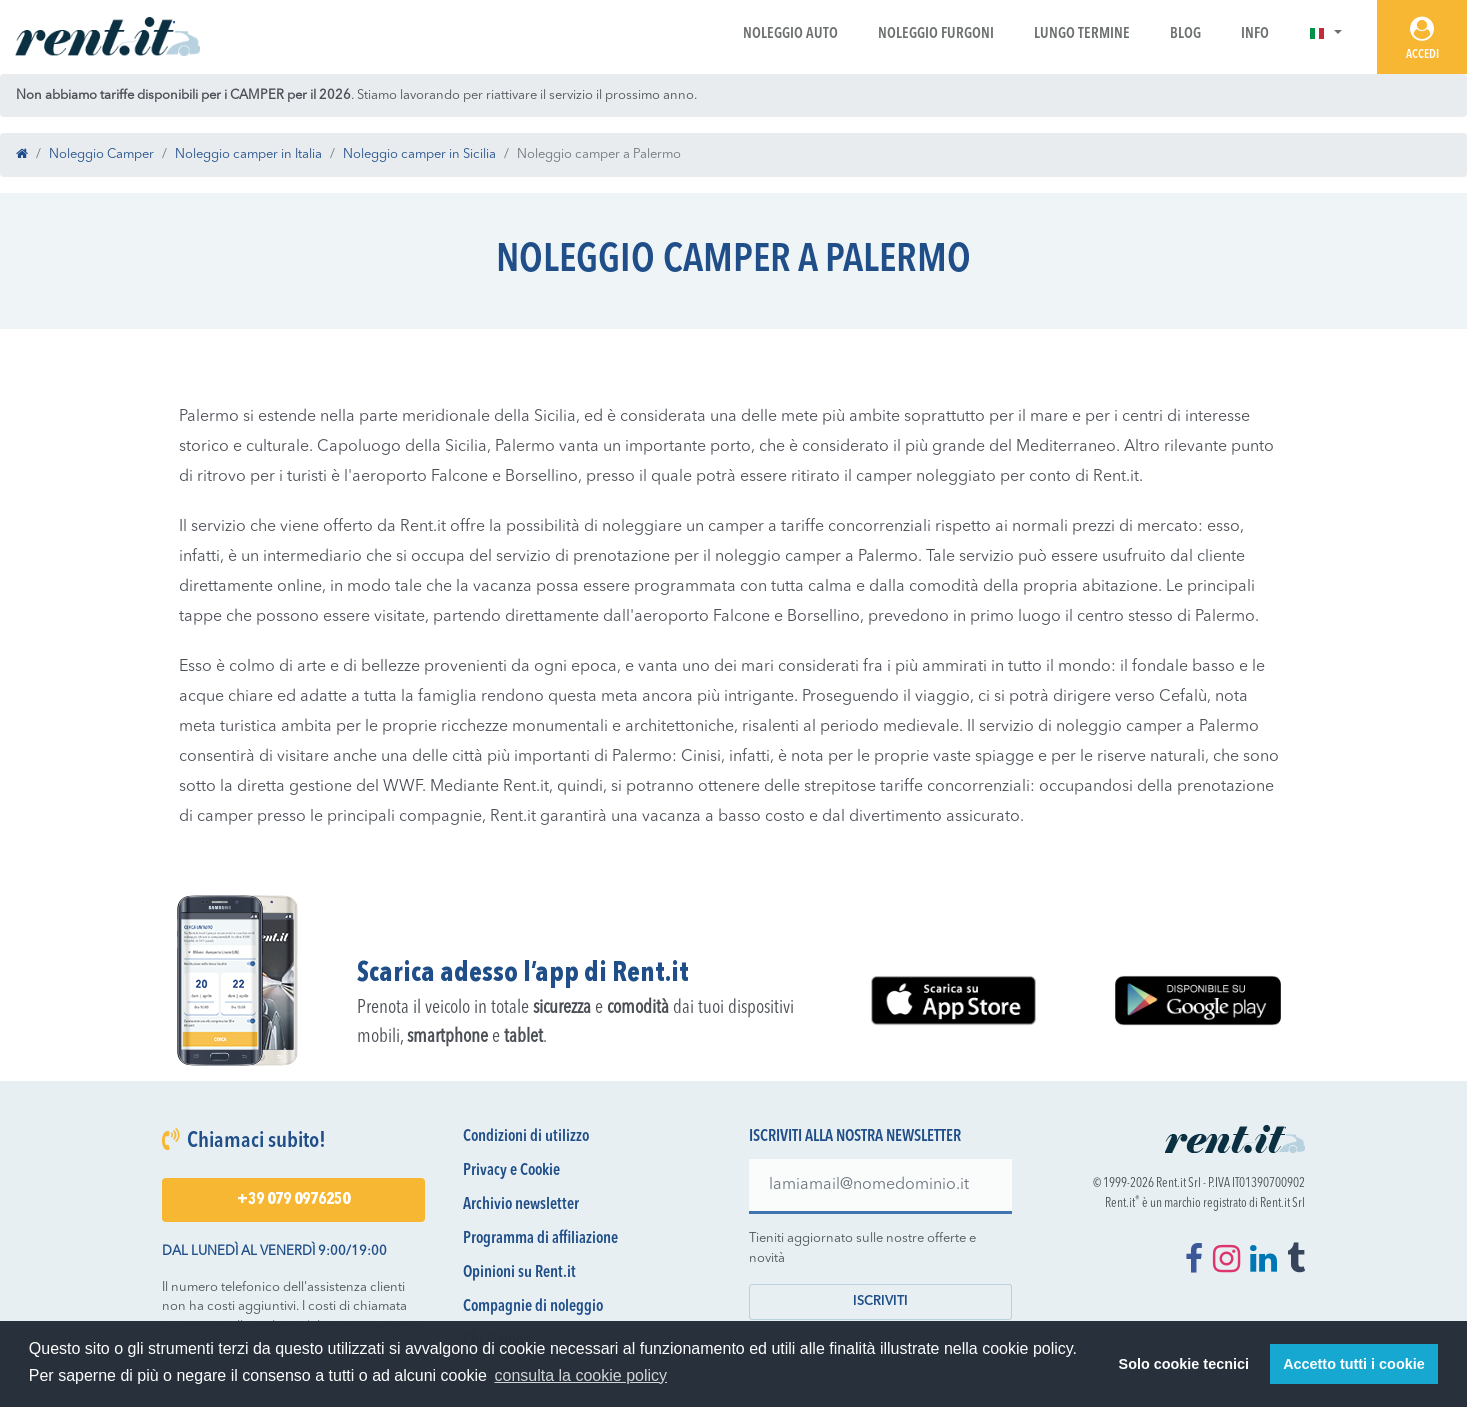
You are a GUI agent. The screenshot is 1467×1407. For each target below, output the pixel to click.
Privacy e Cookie (511, 1171)
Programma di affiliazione (540, 1239)
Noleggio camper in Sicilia (419, 154)
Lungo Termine (1082, 34)
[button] (1325, 34)
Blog (1185, 34)
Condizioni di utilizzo (526, 1137)
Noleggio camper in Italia (248, 154)
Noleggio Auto (790, 34)
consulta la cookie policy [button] (581, 1375)
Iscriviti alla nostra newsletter (855, 1137)
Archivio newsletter (521, 1205)
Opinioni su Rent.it (519, 1273)
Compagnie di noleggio (533, 1307)
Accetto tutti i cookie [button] (1354, 1364)
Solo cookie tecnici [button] (1184, 1364)
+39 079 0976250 (293, 1200)
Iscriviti (880, 1301)
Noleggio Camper (101, 154)
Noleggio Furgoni (936, 34)
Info (1255, 34)
